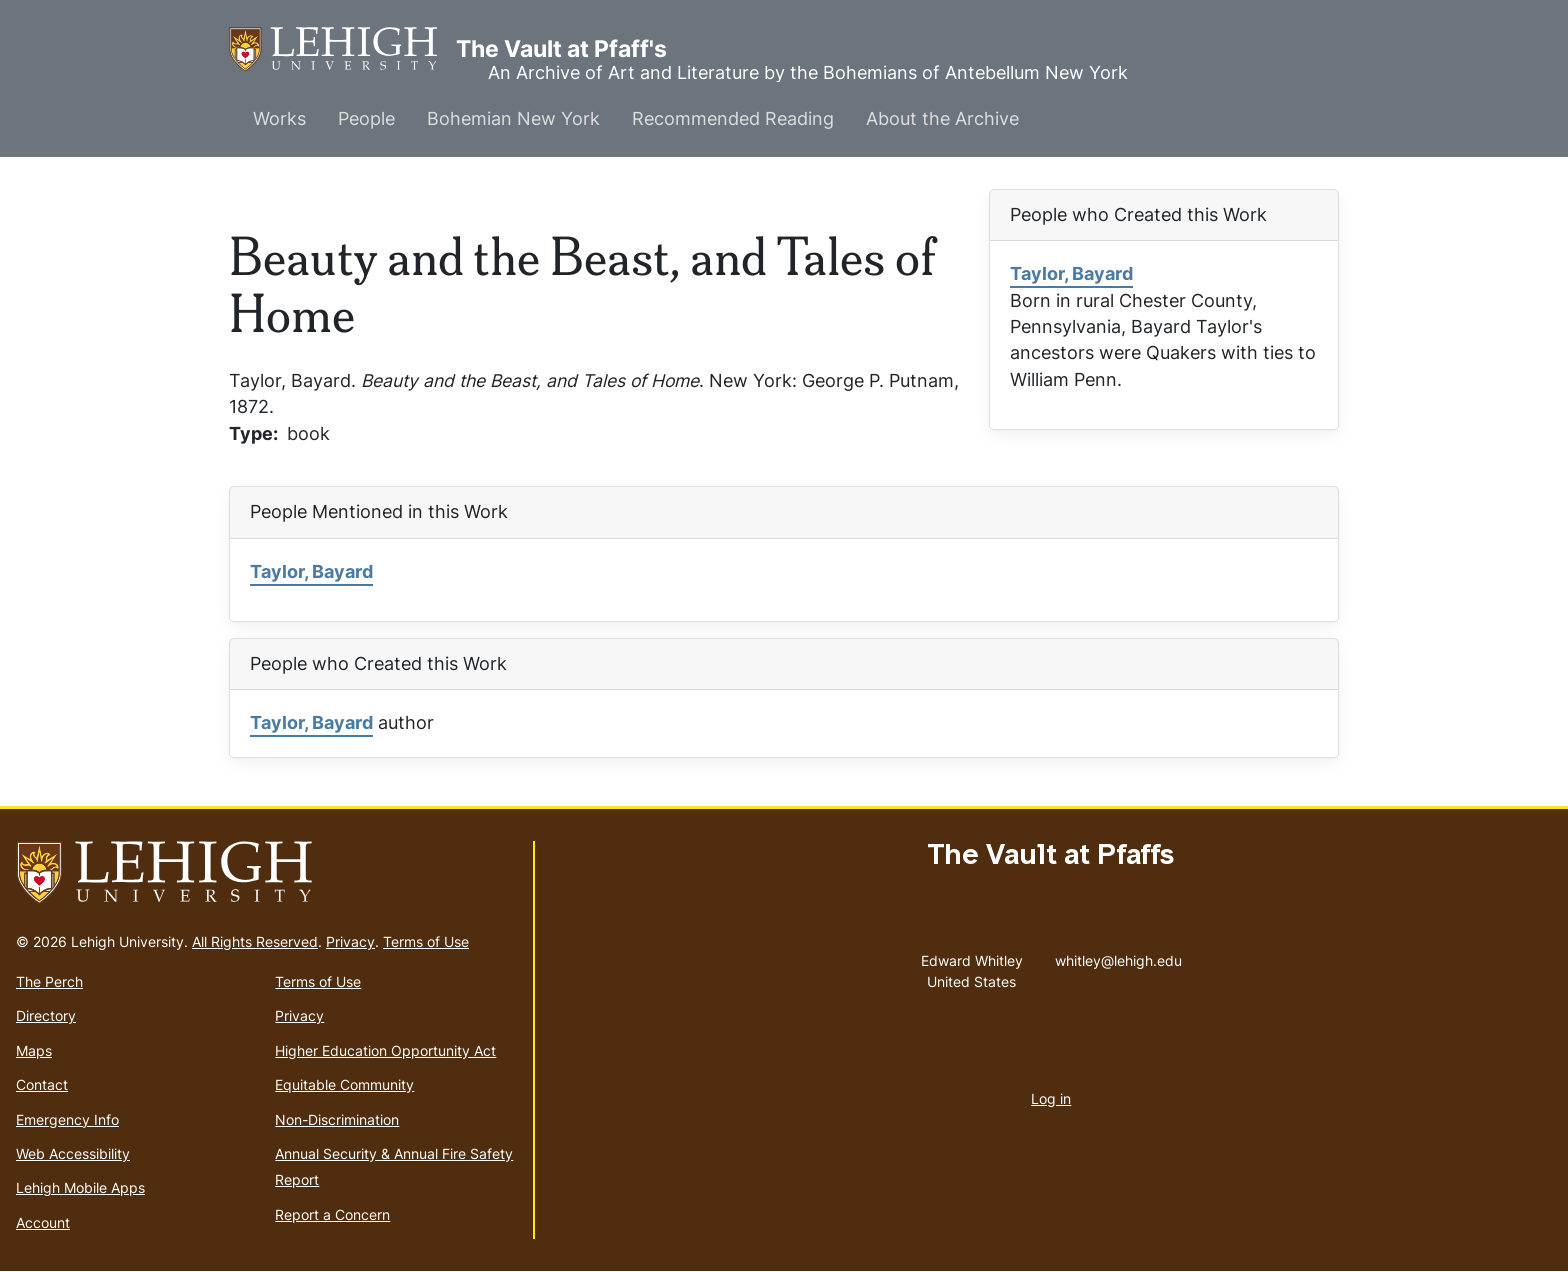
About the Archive (942, 118)
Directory (46, 1015)
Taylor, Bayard (1071, 273)
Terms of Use (426, 941)
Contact (42, 1084)
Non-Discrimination (337, 1119)
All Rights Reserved (255, 941)
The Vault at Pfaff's (342, 49)
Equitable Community (344, 1084)
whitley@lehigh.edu (1118, 956)
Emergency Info (67, 1119)
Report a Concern (332, 1214)
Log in (1051, 1098)
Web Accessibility (73, 1153)
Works (279, 118)
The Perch (49, 981)
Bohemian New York (513, 118)
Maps (34, 1050)
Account (43, 1222)
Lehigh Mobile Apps (80, 1187)
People (366, 118)
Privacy (350, 941)
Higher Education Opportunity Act (385, 1050)
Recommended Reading (733, 118)
